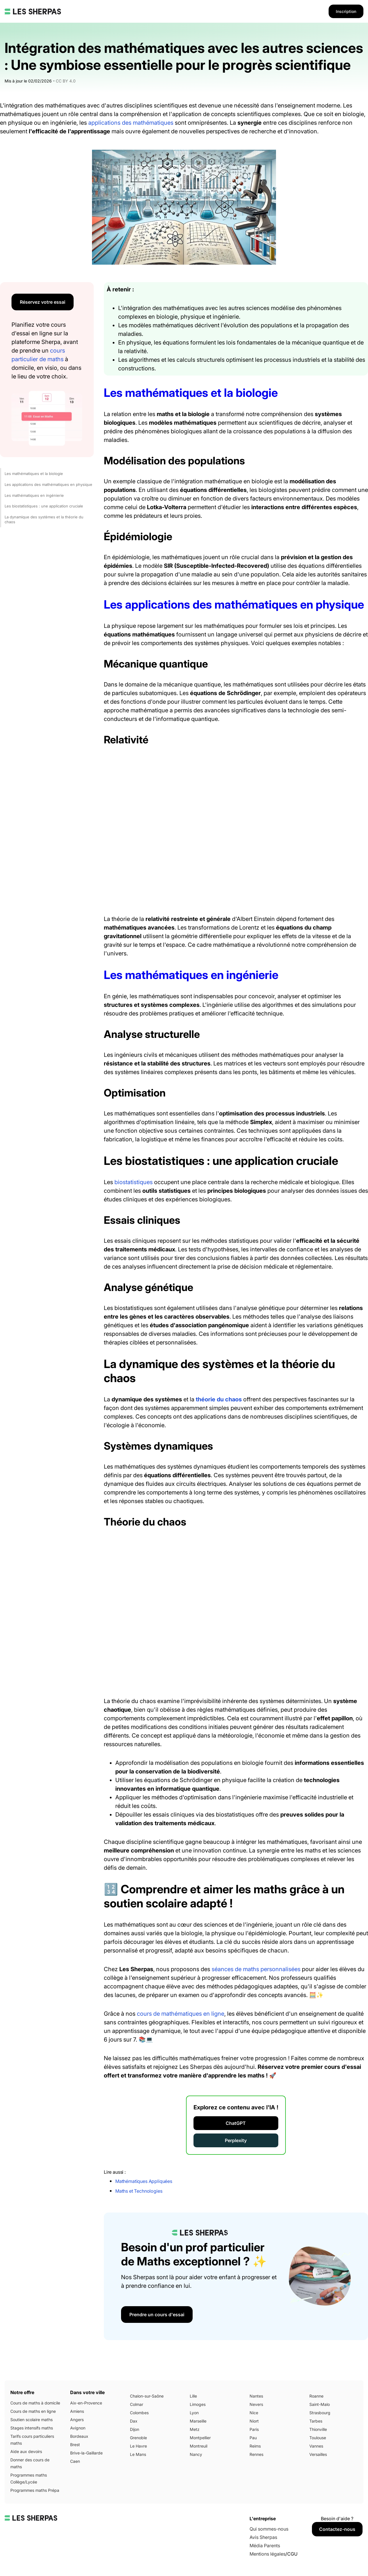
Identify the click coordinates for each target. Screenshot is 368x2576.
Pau (253, 2437)
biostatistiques (133, 1182)
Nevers (256, 2404)
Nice (254, 2412)
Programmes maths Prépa (34, 2490)
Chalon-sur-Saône (147, 2396)
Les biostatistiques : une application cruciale (44, 506)
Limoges (198, 2404)
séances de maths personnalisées (256, 1969)
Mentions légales (267, 2554)
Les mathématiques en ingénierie (34, 495)
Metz (195, 2429)
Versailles (318, 2454)
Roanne (316, 2396)
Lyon (194, 2412)
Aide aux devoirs (26, 2451)
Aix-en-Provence (86, 2402)
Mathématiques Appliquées (143, 2181)
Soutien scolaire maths (31, 2419)
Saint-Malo (319, 2404)
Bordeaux (79, 2436)
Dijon (134, 2429)
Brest (75, 2444)
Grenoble (138, 2437)
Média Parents (265, 2545)
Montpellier (200, 2437)
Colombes (139, 2412)
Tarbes (315, 2421)
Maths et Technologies (138, 2191)
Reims (255, 2446)
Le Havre (138, 2446)
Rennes (256, 2454)
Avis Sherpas (263, 2537)
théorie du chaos (219, 1399)
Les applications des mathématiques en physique (48, 484)
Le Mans (138, 2454)
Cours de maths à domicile (35, 2402)
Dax (133, 2421)
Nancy (196, 2454)
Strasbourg (319, 2412)
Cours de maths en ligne (33, 2411)
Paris (254, 2429)
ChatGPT (236, 2123)
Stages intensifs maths (31, 2427)
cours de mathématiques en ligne (180, 2013)
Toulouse (317, 2437)
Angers (77, 2419)
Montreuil (198, 2446)
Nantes (256, 2396)
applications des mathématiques (130, 122)
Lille (193, 2396)
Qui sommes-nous (269, 2529)
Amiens (77, 2411)
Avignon (77, 2427)
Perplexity (236, 2140)
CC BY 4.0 (66, 80)
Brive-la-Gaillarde (86, 2452)
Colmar (136, 2404)
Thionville (318, 2429)
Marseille (198, 2421)
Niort (254, 2421)
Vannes (316, 2446)
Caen (75, 2461)
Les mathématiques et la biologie (34, 473)
